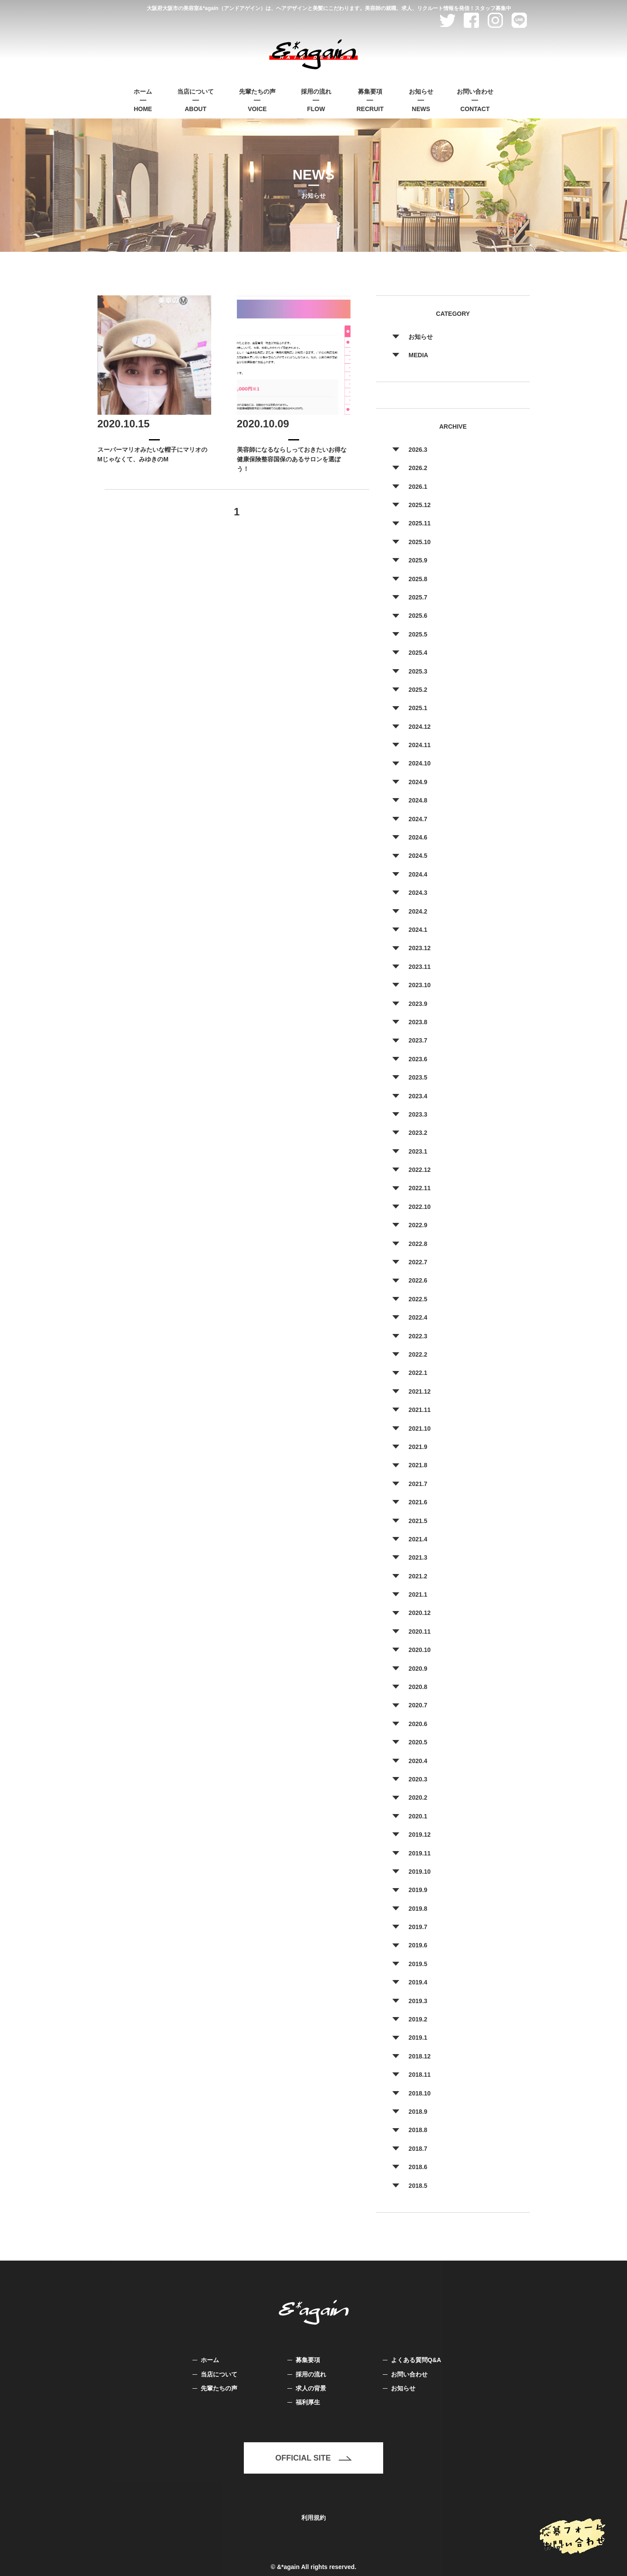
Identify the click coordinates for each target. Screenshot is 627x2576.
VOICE (257, 99)
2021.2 (417, 1576)
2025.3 (417, 671)
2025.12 (419, 504)
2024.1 (417, 929)
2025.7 (417, 597)
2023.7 (417, 1040)
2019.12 (419, 1834)
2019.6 (417, 1945)
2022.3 (417, 1336)
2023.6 (417, 1059)
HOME (143, 99)
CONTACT (475, 99)
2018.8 (417, 2129)
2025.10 (419, 541)
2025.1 (417, 707)
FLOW (316, 99)
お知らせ (420, 336)
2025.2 (417, 689)
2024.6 (417, 837)
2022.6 (417, 1280)
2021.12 (419, 1391)
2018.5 (417, 2185)
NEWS (421, 99)
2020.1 (417, 1816)
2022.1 (417, 1372)
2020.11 (419, 1631)
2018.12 (419, 2056)
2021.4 (417, 1539)
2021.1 (417, 1594)
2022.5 (417, 1299)
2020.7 (417, 1705)
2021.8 (417, 1465)
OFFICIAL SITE (313, 2458)
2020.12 (419, 1612)
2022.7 (417, 1262)
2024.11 (419, 744)
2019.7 (417, 1926)
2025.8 (417, 578)
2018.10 (419, 2093)
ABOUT (195, 99)
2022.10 (419, 1206)
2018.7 (417, 2148)
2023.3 (417, 1114)
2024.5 (417, 855)
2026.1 (417, 486)
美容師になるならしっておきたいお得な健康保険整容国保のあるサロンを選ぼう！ (292, 459)
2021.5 (417, 1520)
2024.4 (417, 874)
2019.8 (417, 1908)
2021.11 (419, 1409)
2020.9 (417, 1668)
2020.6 (417, 1723)
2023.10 (419, 985)
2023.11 (419, 966)
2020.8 (417, 1686)
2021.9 (417, 1446)
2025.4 (417, 652)
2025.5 (417, 634)
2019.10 (419, 1871)
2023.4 (417, 1096)
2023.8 (417, 1022)
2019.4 (417, 1982)
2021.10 (419, 1428)
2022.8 (417, 1243)
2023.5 (417, 1077)
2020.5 (417, 1742)
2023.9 (417, 1003)
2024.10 (419, 763)
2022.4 (417, 1317)
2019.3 (417, 2000)
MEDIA (418, 355)
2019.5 (417, 1963)
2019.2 (417, 2019)
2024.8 (417, 800)
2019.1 (417, 2037)
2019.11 (419, 1853)
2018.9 (417, 2111)
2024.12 (419, 726)
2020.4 (417, 1760)
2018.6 (417, 2166)
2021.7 (417, 1483)
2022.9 (417, 1225)
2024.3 (417, 892)
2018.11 (419, 2074)
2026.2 (417, 467)
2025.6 (417, 615)
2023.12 (419, 947)
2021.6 (417, 1502)
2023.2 (417, 1132)
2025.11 (419, 523)
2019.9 (417, 1889)
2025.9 (417, 560)
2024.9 (417, 782)
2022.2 (417, 1354)
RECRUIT (370, 99)
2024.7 (417, 819)
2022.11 (419, 1188)
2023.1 (417, 1151)
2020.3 (417, 1779)
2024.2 (417, 911)
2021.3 (417, 1557)
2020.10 (419, 1649)
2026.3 (417, 449)
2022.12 (419, 1169)
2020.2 (417, 1797)
